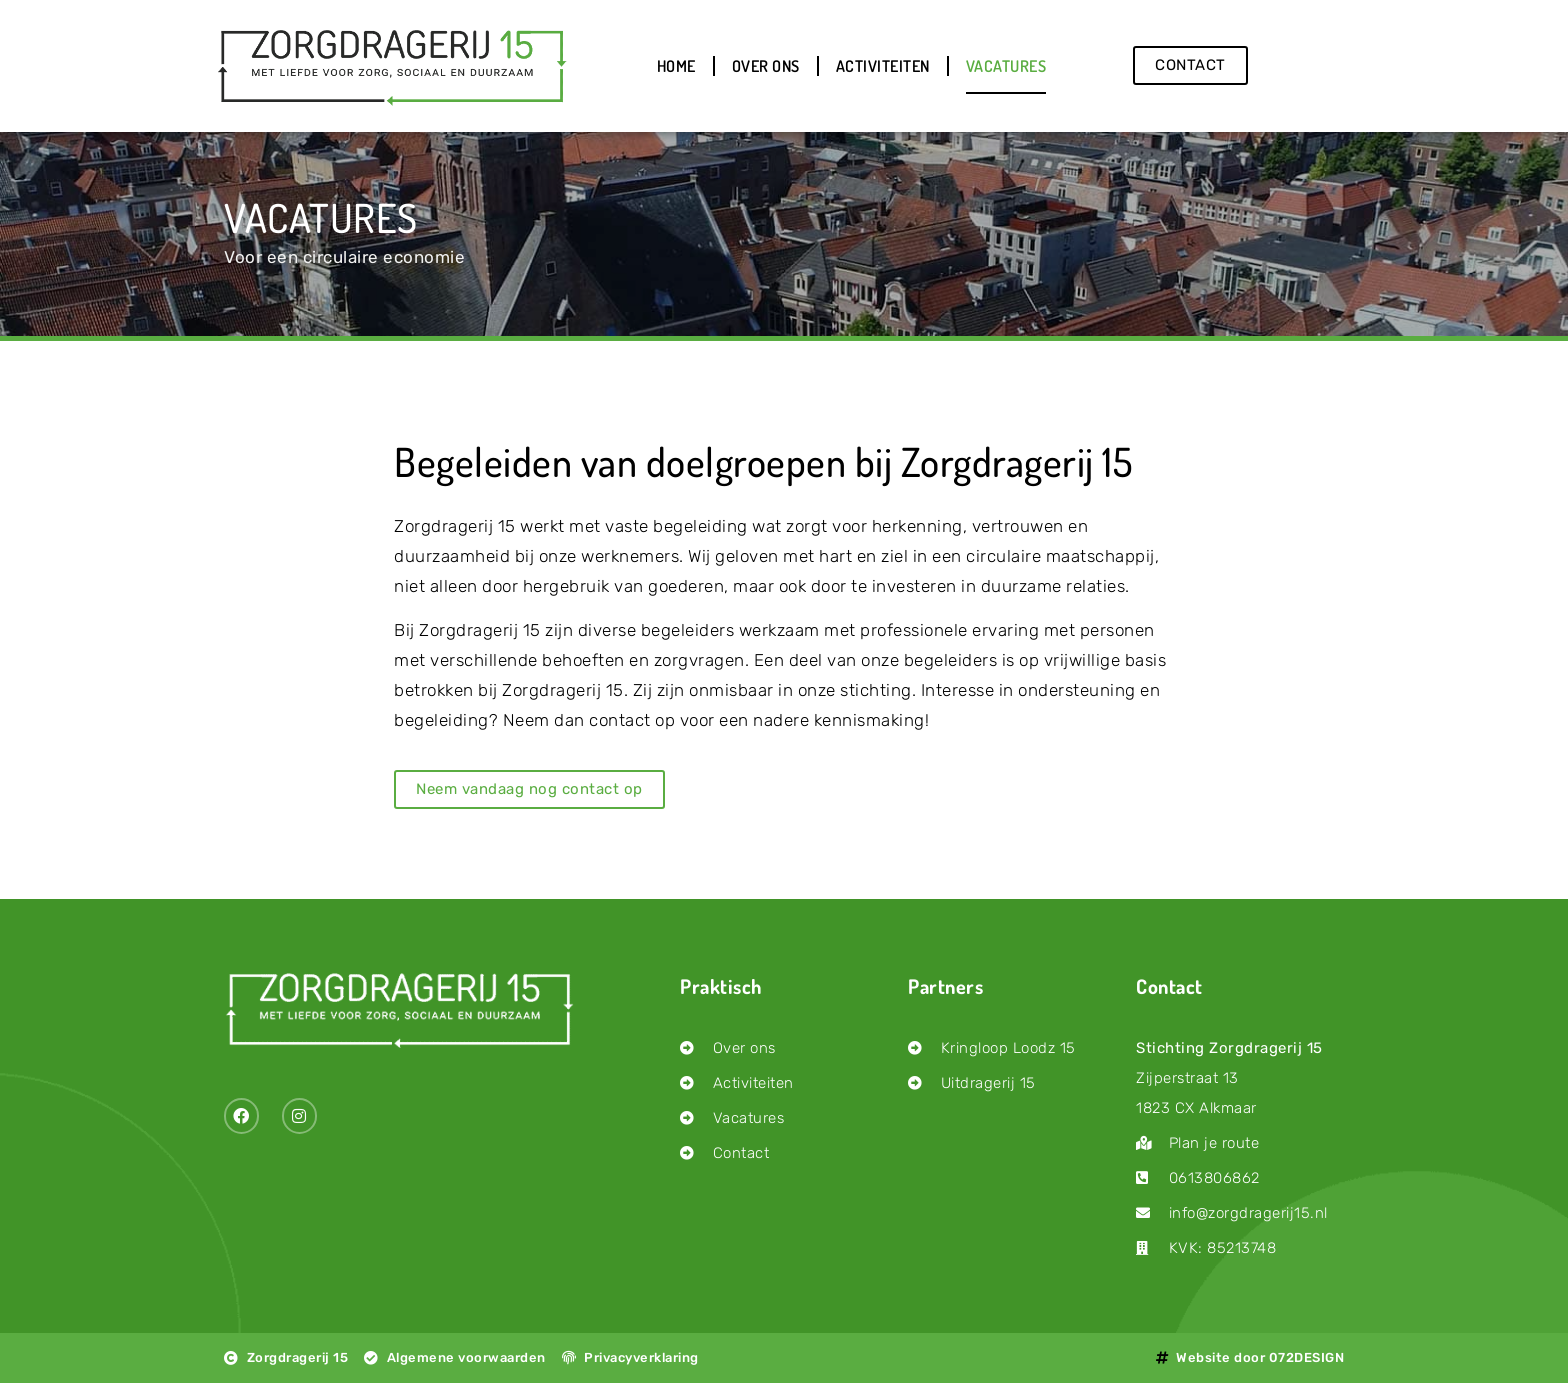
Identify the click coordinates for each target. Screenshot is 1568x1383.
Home (676, 66)
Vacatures (1006, 66)
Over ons (766, 66)
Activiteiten (883, 66)
